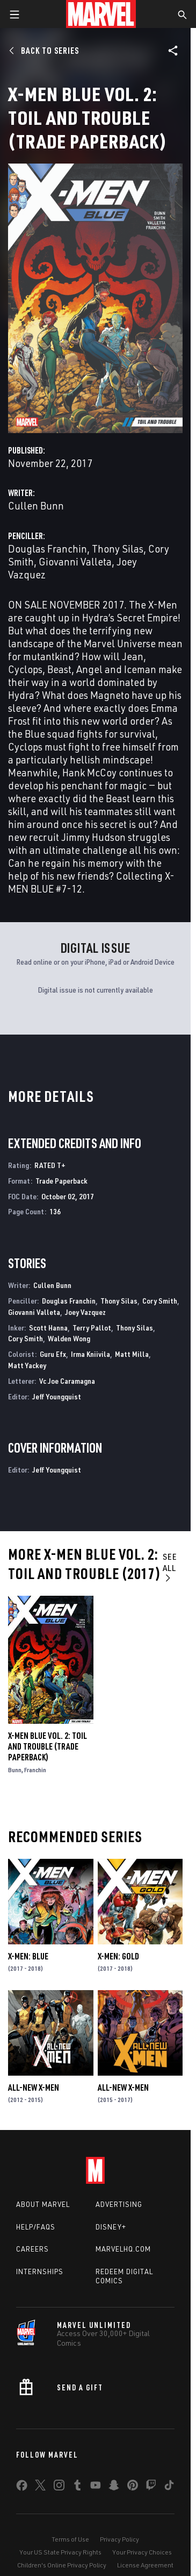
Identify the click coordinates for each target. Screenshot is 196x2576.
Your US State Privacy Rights (60, 2552)
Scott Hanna (48, 1327)
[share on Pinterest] (132, 2487)
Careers (32, 2249)
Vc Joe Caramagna (67, 1380)
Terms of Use (70, 2539)
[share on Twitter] (40, 2487)
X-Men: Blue (28, 1956)
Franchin (35, 1770)
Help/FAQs (35, 2227)
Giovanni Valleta (75, 561)
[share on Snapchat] (113, 2487)
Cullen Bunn (36, 505)
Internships (39, 2271)
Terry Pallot (91, 1327)
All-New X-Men (33, 2087)
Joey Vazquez (85, 1312)
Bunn (14, 1770)
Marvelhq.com (123, 2249)
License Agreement (145, 2565)
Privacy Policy (119, 2539)
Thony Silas (117, 548)
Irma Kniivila (90, 1353)
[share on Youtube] (95, 2487)
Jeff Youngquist (56, 1396)
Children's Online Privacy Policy (61, 2565)
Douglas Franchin (47, 548)
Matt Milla (132, 1353)
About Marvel (43, 2204)
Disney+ (111, 2227)
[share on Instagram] (59, 2487)
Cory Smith (159, 1300)
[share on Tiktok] (169, 2487)
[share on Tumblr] (77, 2487)
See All (170, 1566)
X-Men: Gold (118, 1956)
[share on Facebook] (21, 2487)
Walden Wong (69, 1338)
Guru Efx (53, 1353)
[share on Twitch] (151, 2487)
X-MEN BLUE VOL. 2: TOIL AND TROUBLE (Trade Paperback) (47, 1746)
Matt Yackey (27, 1365)
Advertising (119, 2204)
